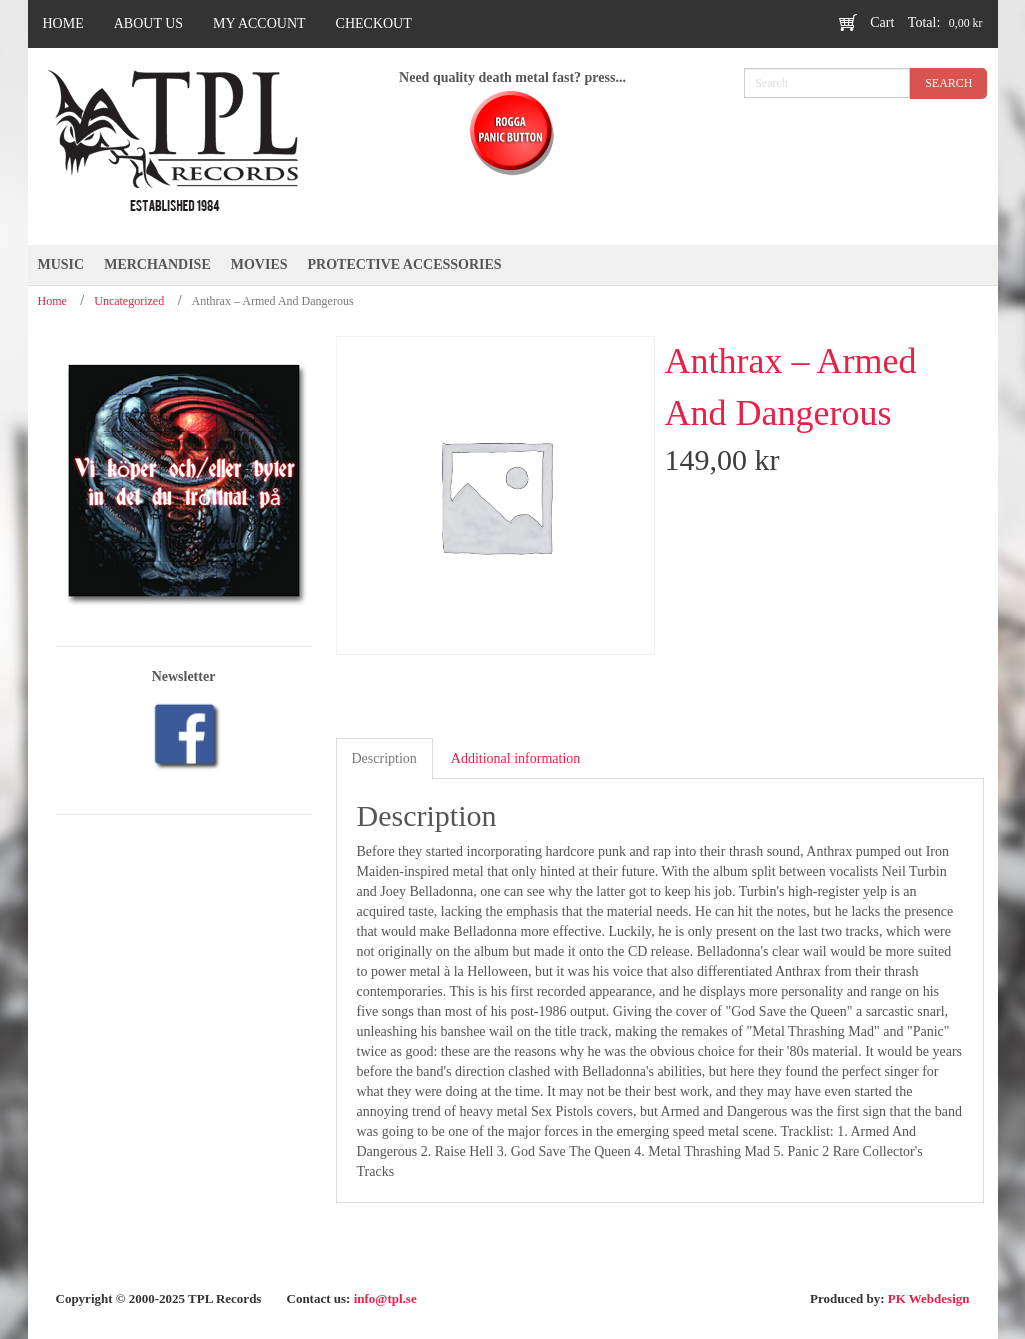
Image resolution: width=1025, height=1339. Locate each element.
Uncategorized (129, 301)
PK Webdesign (929, 1298)
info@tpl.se (385, 1298)
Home (52, 301)
